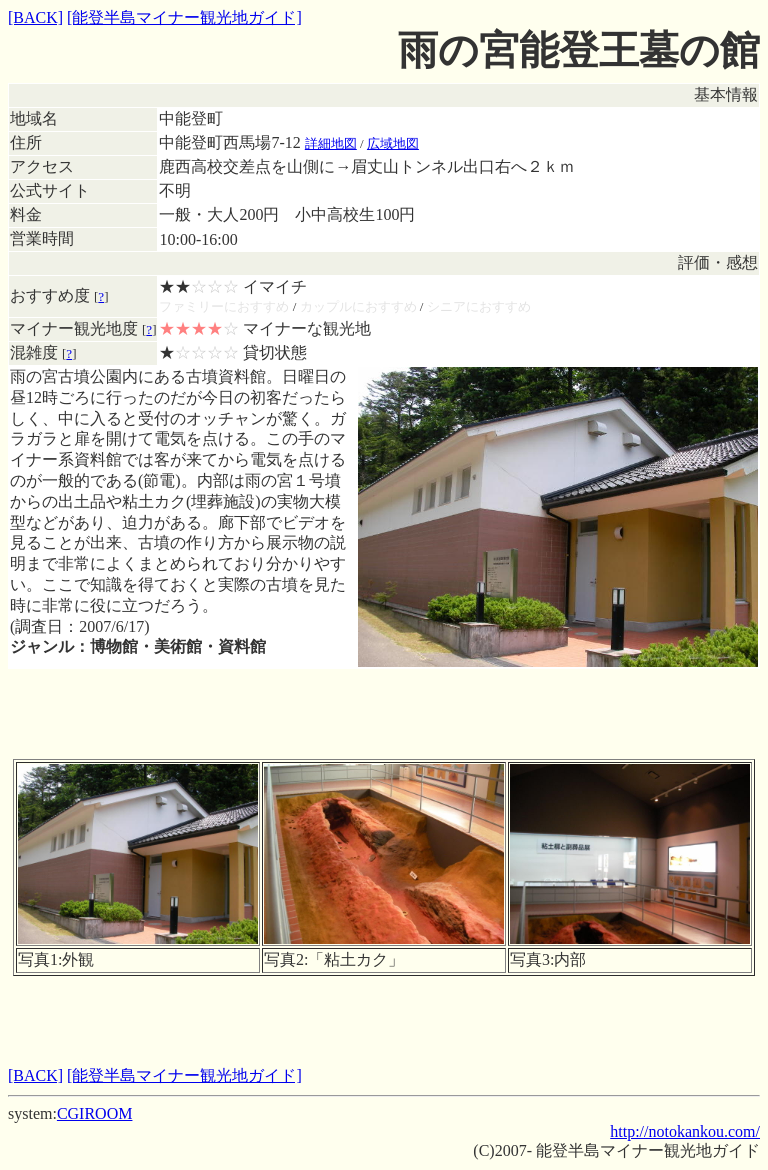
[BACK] (35, 17)
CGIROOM (95, 1113)
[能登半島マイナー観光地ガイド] (184, 17)
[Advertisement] (384, 714)
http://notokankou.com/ (685, 1131)
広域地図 (393, 143)
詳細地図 (331, 143)
